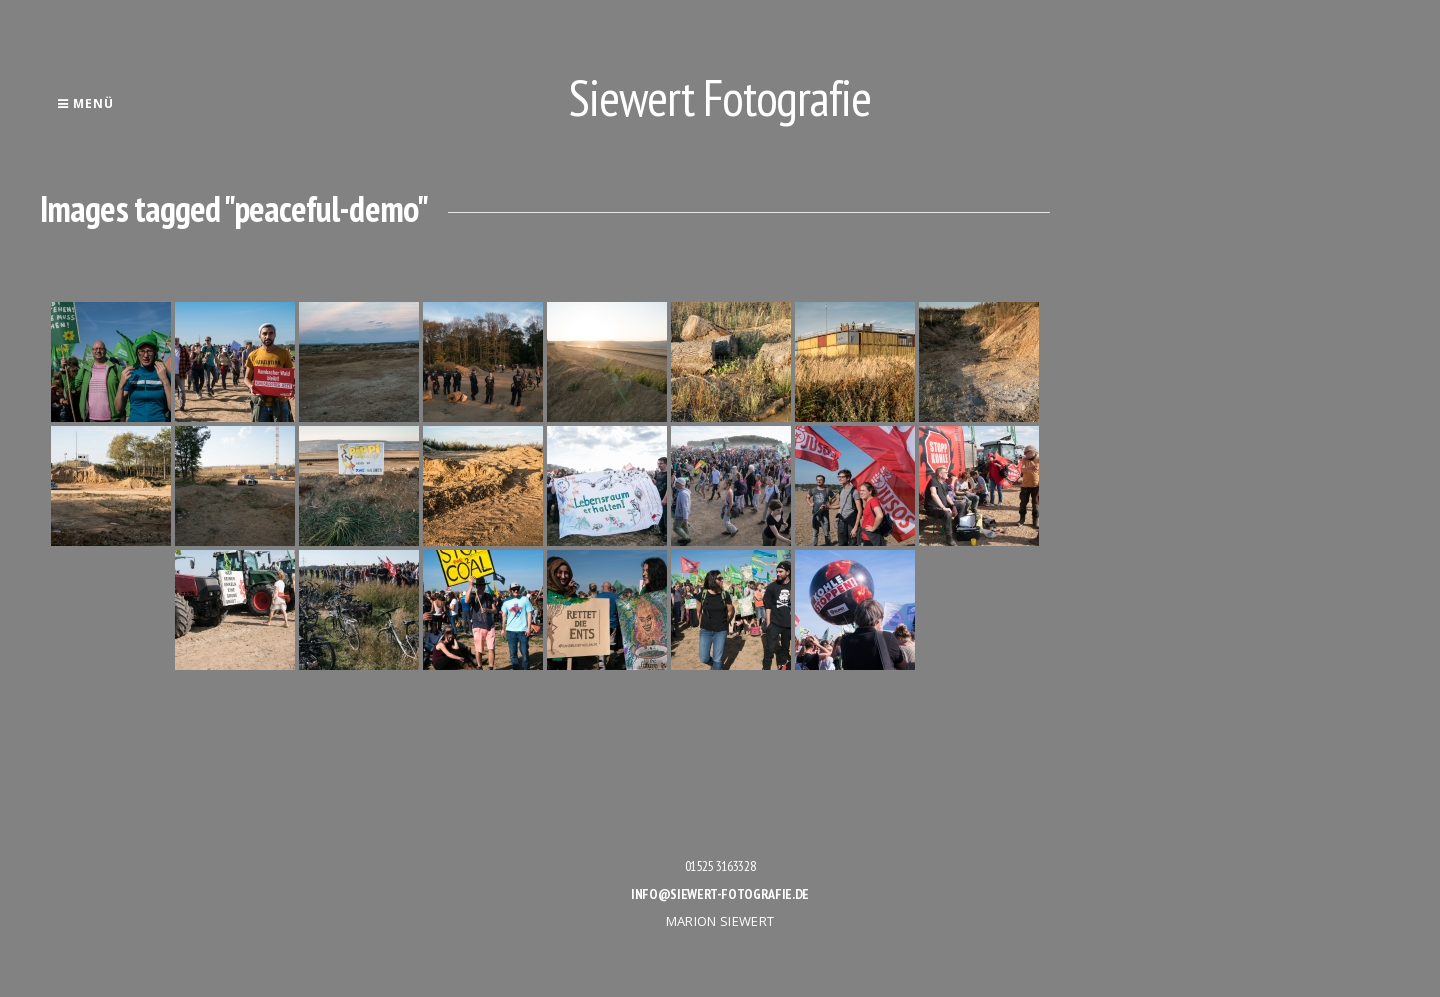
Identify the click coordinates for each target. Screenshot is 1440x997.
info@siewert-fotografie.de (720, 894)
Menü (85, 103)
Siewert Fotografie (720, 97)
